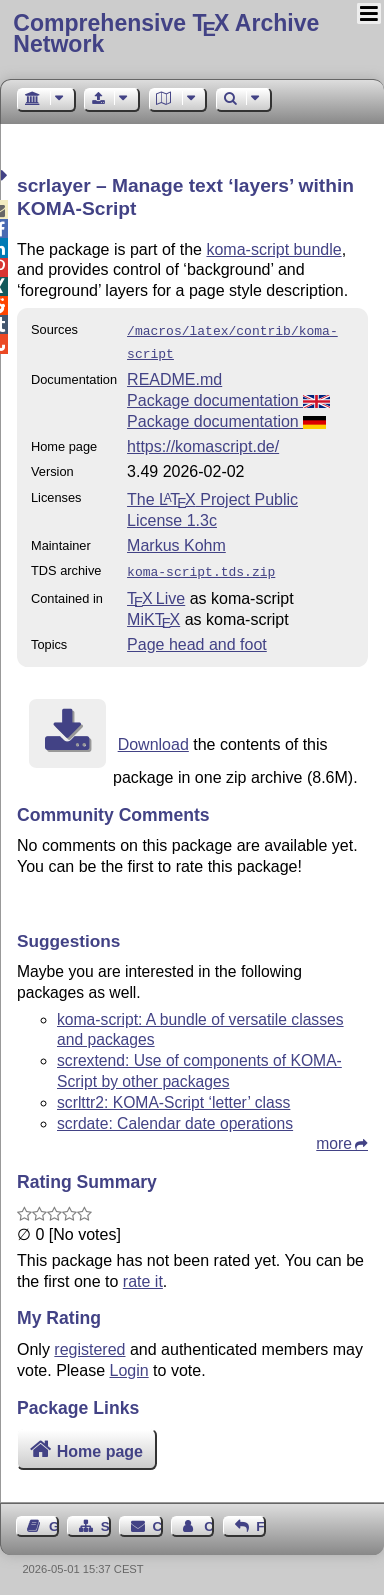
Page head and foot (197, 638)
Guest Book (54, 1520)
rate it (143, 1275)
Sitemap (106, 1520)
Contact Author (209, 1520)
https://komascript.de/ (203, 442)
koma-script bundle (273, 249)
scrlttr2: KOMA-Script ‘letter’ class (173, 1096)
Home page (100, 1445)
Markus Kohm (176, 541)
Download (153, 738)
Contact (158, 1520)
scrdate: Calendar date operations (175, 1117)
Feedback (261, 1520)
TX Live (156, 592)
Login (129, 1364)
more (334, 1137)
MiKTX (153, 613)
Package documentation (228, 396)
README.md (174, 375)
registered (89, 1343)
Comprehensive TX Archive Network (166, 33)
